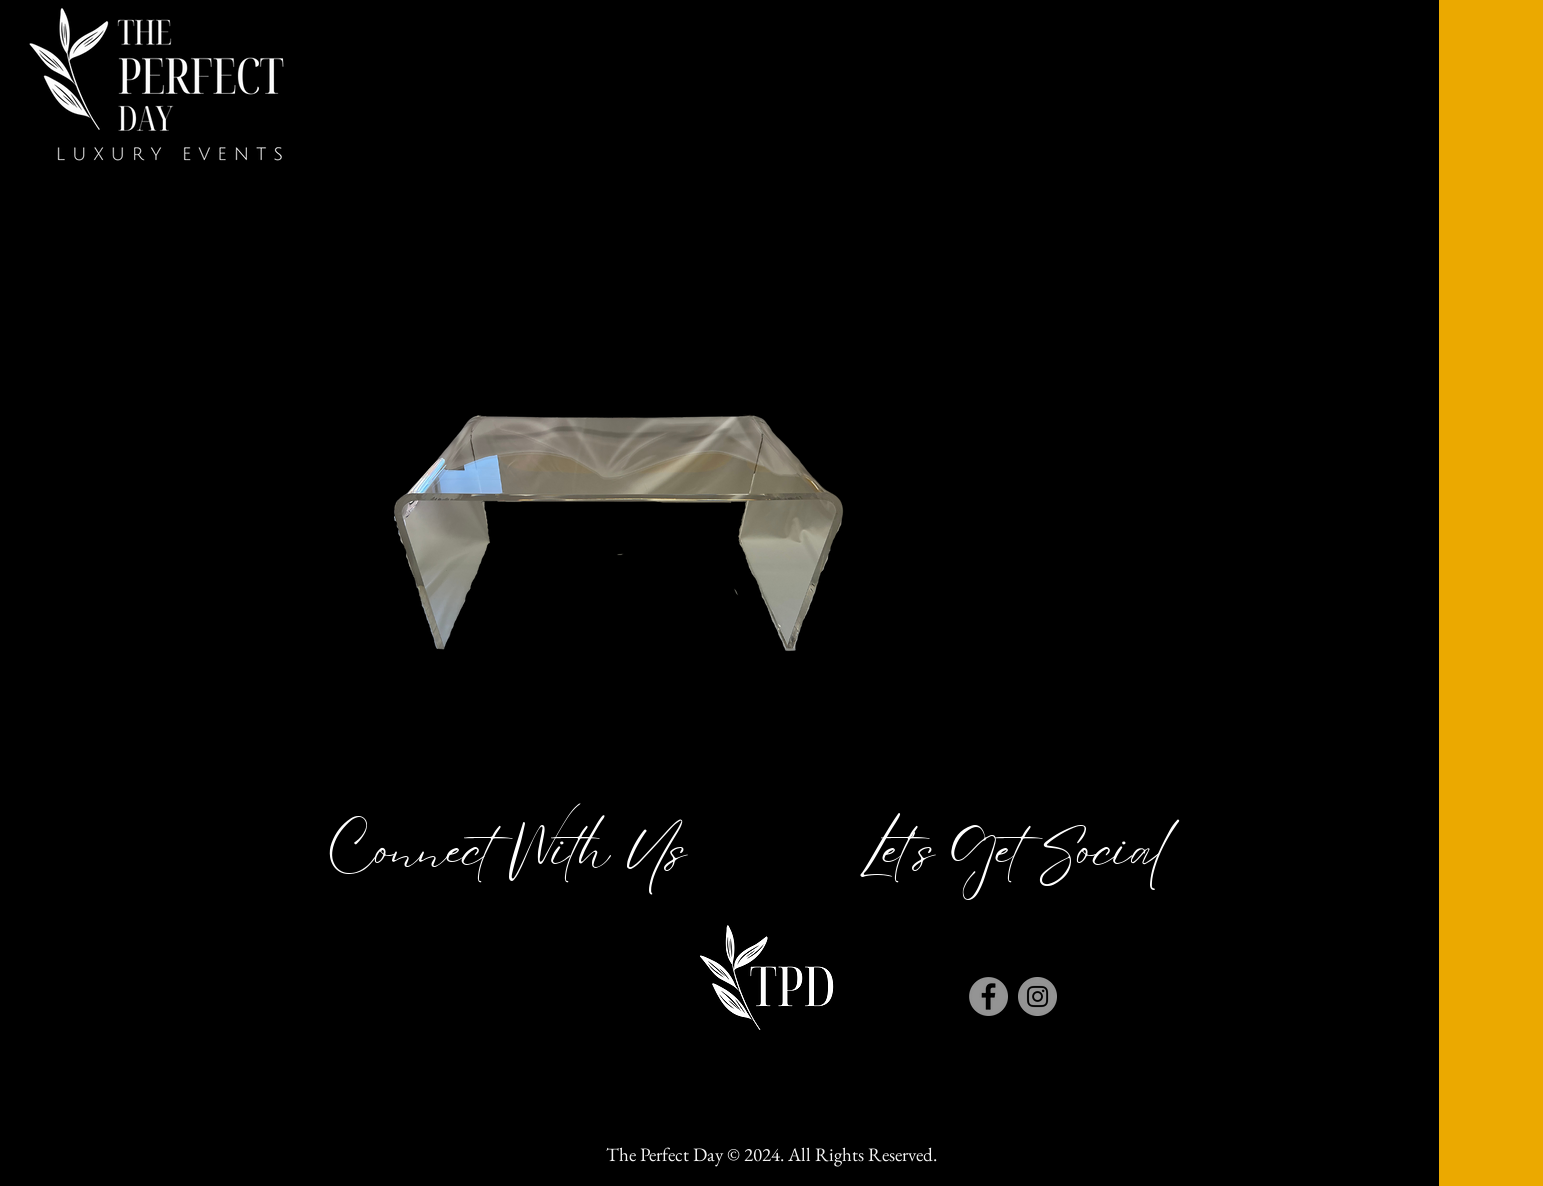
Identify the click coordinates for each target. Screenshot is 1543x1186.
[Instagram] (1037, 996)
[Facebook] (988, 996)
